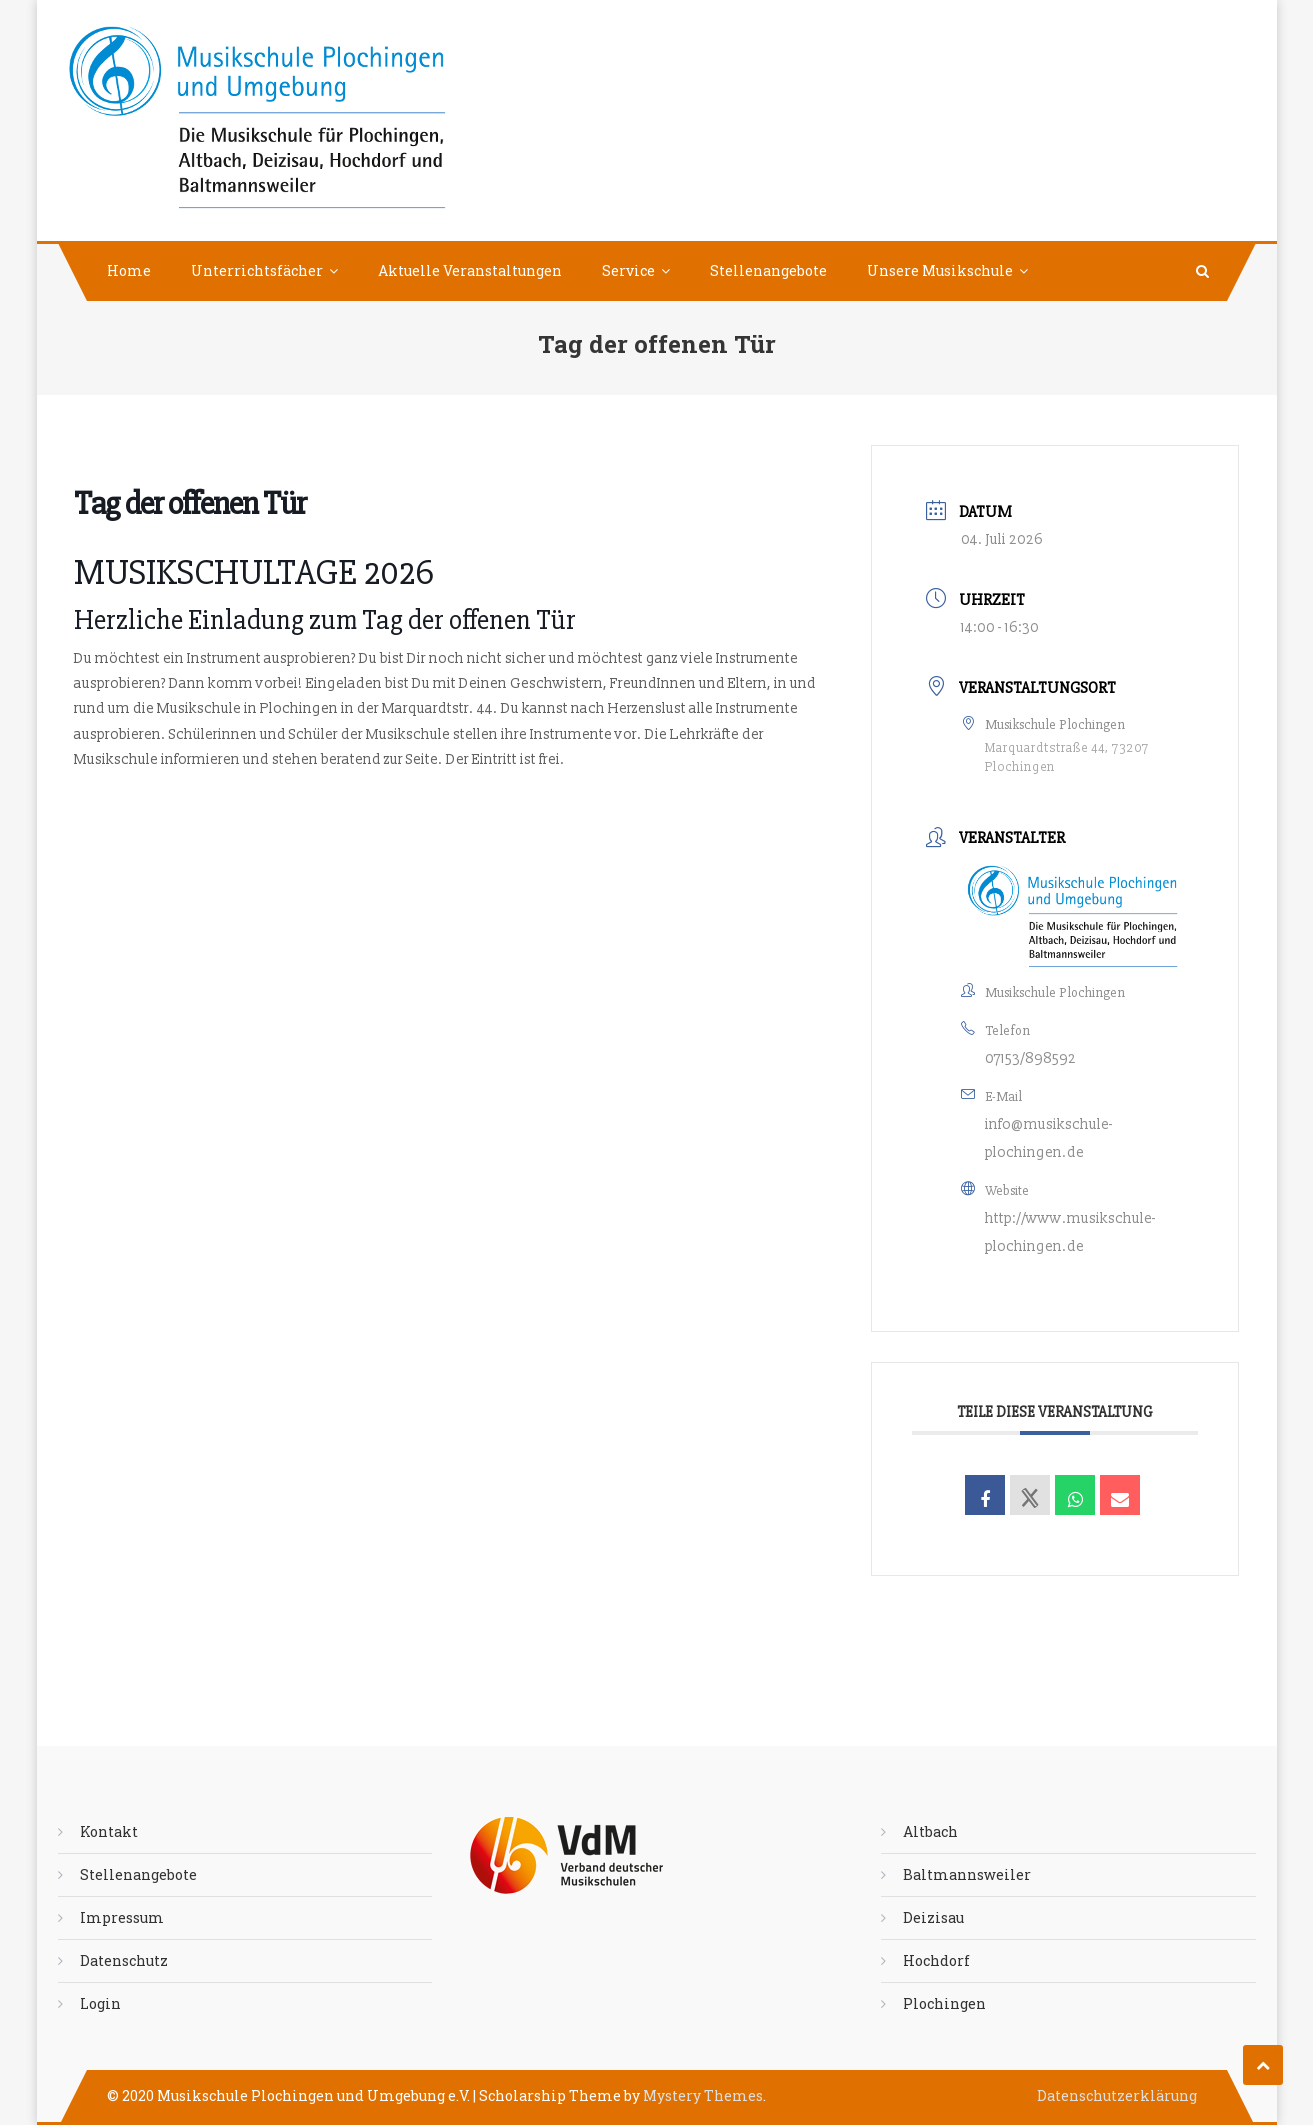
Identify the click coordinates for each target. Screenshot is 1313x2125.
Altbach (930, 1831)
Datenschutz (124, 1960)
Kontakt (109, 1831)
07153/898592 (1030, 1058)
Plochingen (944, 2003)
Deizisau (933, 1917)
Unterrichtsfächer (257, 270)
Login (100, 2003)
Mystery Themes (703, 2095)
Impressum (122, 1917)
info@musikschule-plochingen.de (1049, 1138)
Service (628, 270)
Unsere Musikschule (940, 270)
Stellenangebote (768, 270)
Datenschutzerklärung (1117, 2095)
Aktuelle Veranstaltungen (470, 270)
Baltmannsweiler (967, 1874)
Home (129, 270)
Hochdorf (936, 1960)
